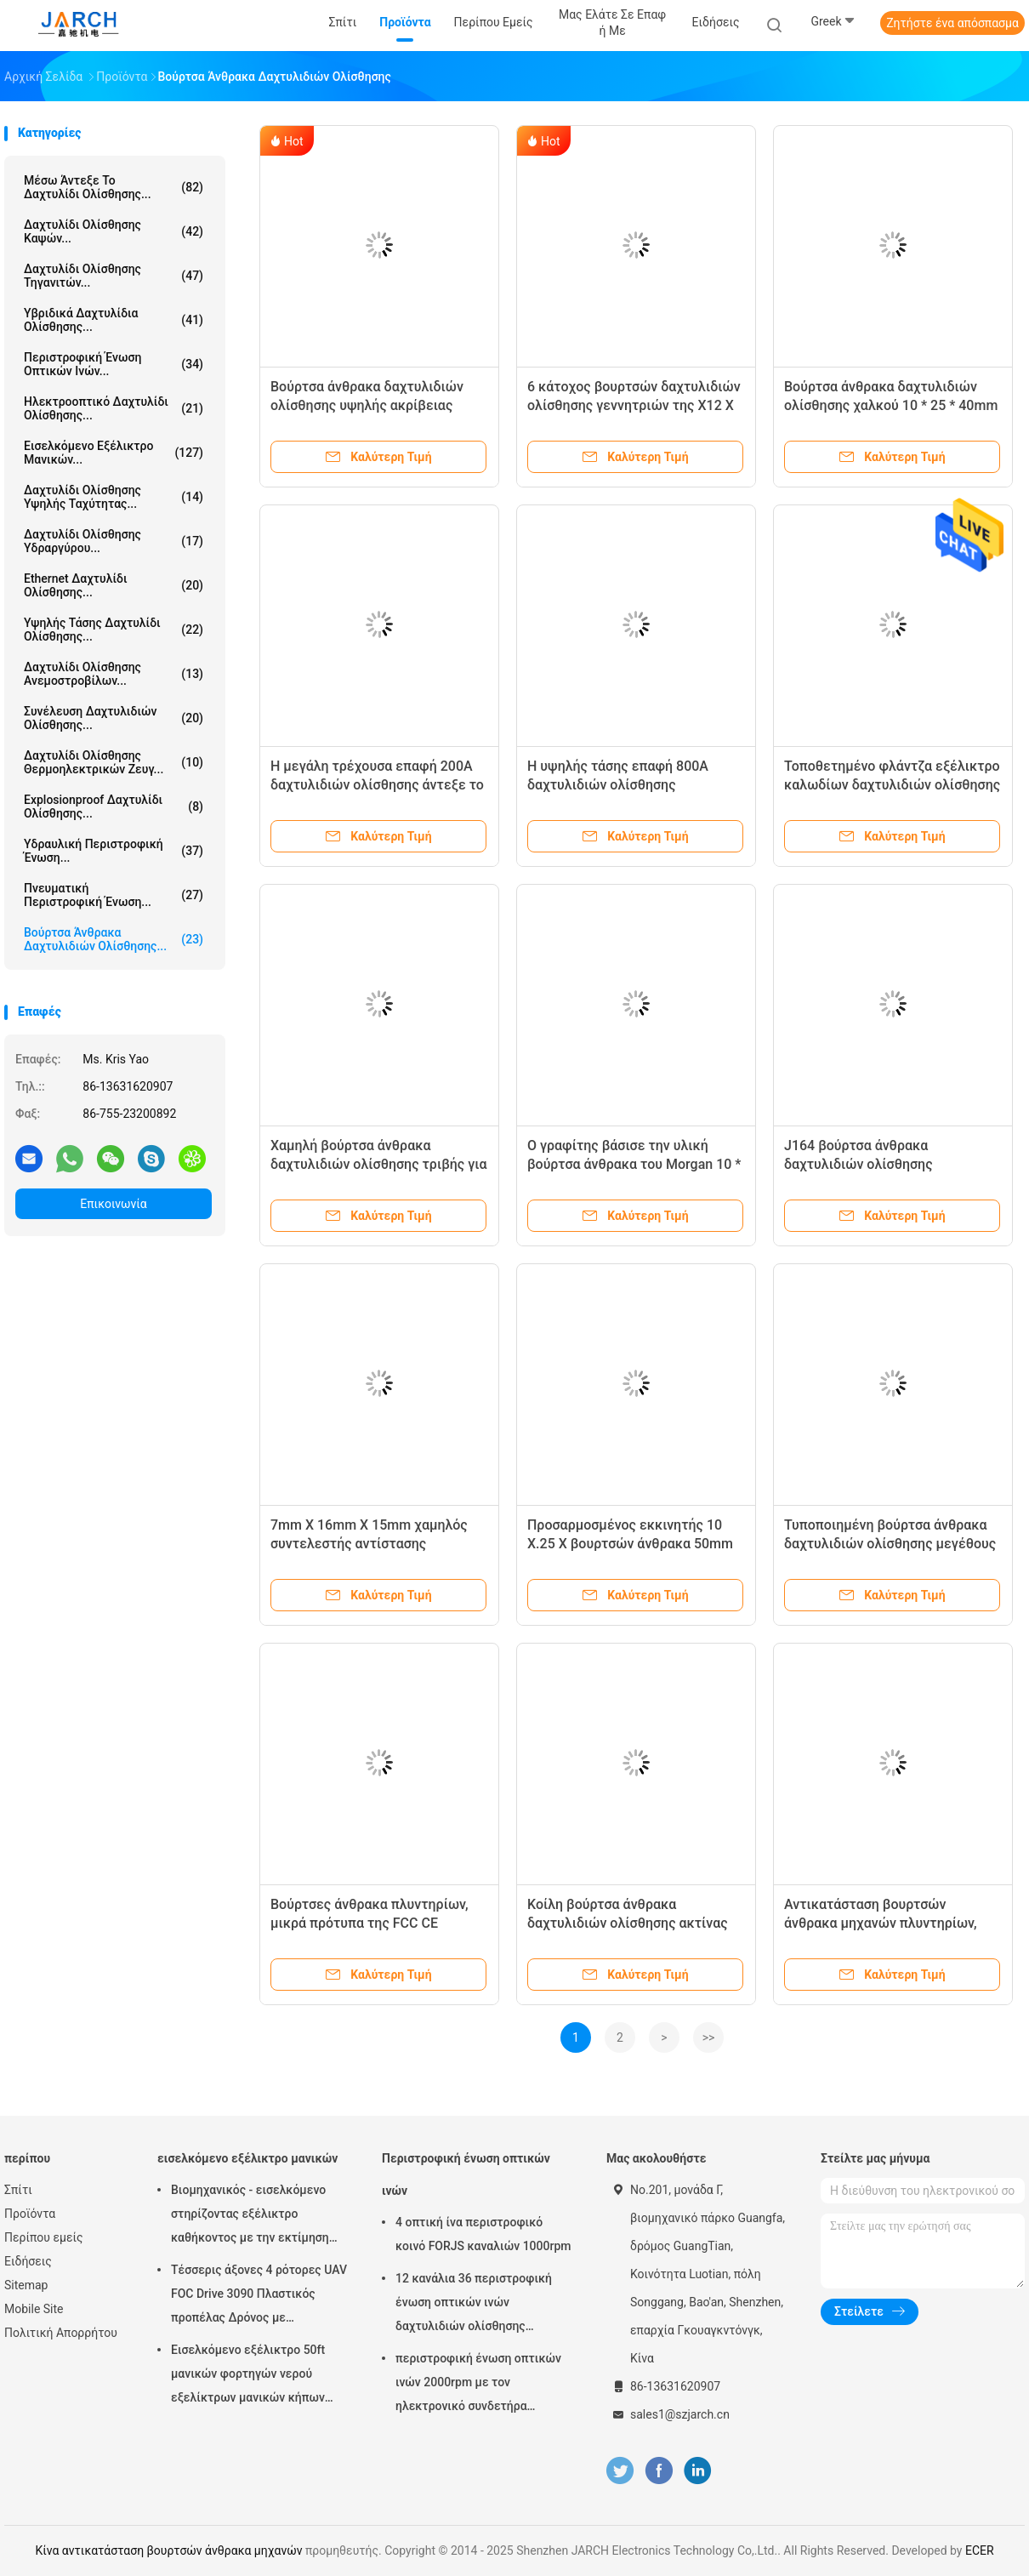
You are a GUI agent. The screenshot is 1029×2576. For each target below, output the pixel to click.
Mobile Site (34, 2309)
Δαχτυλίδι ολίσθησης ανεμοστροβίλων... (113, 673)
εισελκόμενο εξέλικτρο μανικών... (113, 452)
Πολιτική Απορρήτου (60, 2332)
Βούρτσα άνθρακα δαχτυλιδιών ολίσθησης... (113, 939)
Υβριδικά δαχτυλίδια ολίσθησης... (113, 319)
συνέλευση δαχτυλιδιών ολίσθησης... (113, 718)
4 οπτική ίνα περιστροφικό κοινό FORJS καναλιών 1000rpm (483, 2234)
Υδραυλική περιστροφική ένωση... (113, 850)
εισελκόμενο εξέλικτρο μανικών (247, 2158)
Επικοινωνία (113, 1204)
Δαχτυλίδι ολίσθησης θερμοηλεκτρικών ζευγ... (113, 762)
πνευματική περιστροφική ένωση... (113, 895)
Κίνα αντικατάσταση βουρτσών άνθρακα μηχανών (168, 2550)
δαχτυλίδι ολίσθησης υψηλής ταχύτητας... (113, 496)
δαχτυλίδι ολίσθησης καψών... (113, 231)
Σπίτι (18, 2190)
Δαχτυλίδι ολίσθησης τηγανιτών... (113, 275)
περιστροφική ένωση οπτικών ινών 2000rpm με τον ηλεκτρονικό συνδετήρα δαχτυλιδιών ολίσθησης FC (478, 2384)
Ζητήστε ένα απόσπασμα (952, 23)
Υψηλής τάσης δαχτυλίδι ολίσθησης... (113, 629)
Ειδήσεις (28, 2261)
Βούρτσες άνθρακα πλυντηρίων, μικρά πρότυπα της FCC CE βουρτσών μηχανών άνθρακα (369, 1923)
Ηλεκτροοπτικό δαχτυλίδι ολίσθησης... (113, 408)
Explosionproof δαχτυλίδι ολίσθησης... (113, 806)
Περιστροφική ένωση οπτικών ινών (466, 2174)
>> (708, 2037)
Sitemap (26, 2285)
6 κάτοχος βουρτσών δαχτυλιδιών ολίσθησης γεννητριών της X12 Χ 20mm (634, 405)
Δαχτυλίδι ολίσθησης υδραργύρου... (113, 541)
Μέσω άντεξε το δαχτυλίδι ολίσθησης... (113, 187)
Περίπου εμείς (43, 2237)
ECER (979, 2550)
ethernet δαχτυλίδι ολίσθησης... (113, 585)
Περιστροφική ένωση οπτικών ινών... (113, 364)
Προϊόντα (29, 2213)
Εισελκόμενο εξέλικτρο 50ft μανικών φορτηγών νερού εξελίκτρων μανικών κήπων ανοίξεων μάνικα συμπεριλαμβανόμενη (248, 2376)
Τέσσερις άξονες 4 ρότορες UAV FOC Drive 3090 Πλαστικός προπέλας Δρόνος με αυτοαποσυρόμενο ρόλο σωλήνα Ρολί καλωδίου (259, 2296)
